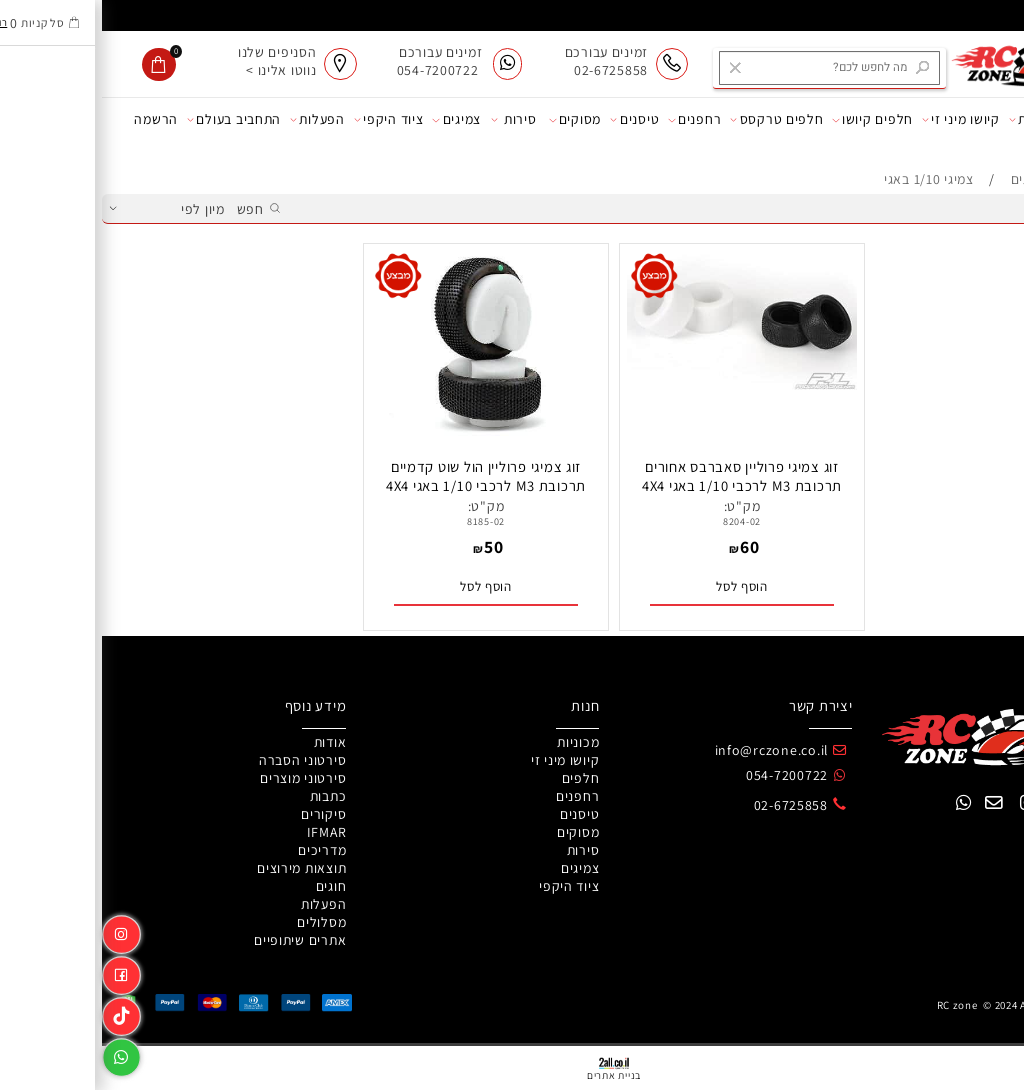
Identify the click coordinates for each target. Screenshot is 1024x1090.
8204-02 (640, 521)
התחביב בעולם (132, 120)
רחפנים (592, 120)
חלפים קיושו (770, 120)
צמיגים (354, 120)
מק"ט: (640, 506)
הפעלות (215, 120)
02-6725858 (689, 805)
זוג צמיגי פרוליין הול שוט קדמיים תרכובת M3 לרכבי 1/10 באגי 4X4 (384, 476)
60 (647, 546)
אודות (990, 120)
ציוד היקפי (287, 120)
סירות (412, 120)
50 (391, 546)
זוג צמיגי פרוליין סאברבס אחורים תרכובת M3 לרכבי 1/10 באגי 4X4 (640, 476)
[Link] (19, 1012)
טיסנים (532, 120)
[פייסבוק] (19, 972)
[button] (640, 587)
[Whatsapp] (19, 1053)
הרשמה (54, 119)
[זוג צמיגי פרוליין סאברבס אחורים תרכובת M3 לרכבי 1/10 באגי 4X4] (640, 385)
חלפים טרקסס (675, 120)
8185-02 (384, 521)
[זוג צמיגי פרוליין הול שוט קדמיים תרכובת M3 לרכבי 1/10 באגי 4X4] (384, 431)
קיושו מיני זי (859, 120)
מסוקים (473, 120)
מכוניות (933, 120)
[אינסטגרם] (19, 931)
